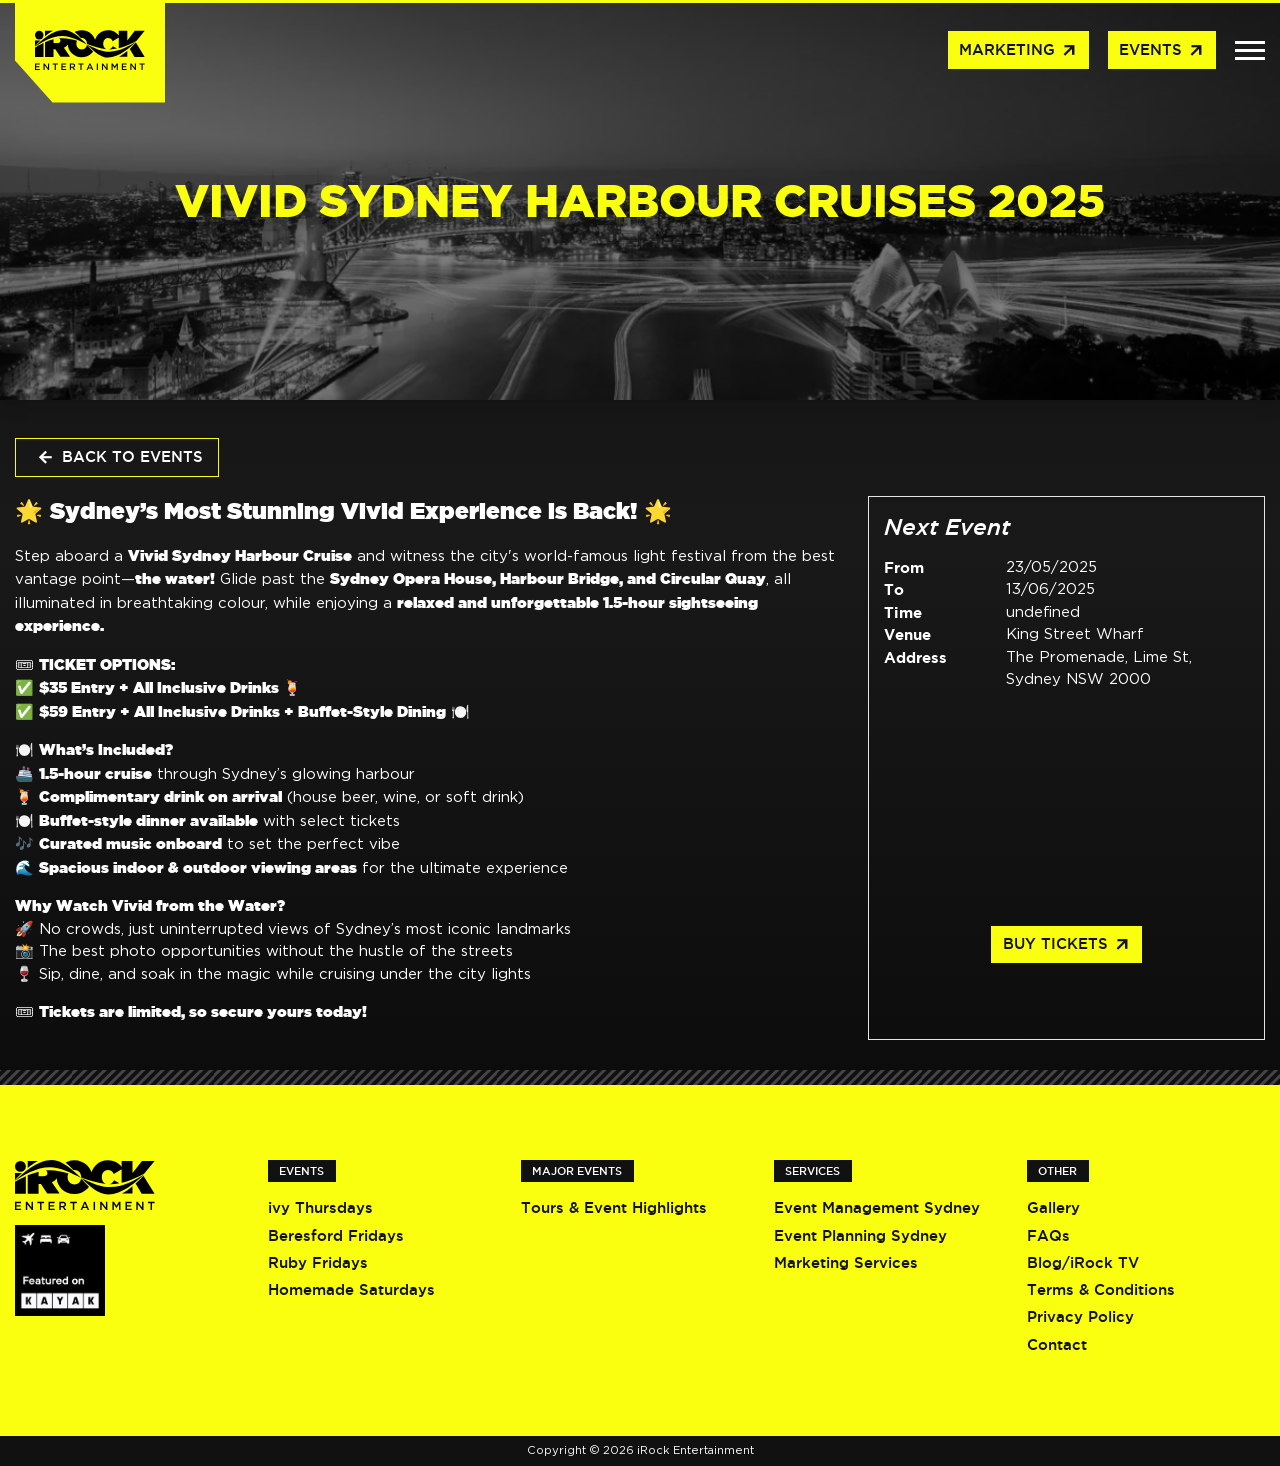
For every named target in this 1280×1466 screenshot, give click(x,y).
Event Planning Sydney (860, 1235)
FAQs (1048, 1235)
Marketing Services (846, 1262)
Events (1162, 51)
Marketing (1018, 51)
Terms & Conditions (1101, 1289)
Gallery (1053, 1207)
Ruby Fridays (318, 1262)
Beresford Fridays (336, 1235)
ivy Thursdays (320, 1207)
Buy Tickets (1067, 945)
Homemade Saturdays (351, 1289)
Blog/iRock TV (1083, 1262)
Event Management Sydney (877, 1207)
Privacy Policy (1080, 1316)
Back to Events (119, 458)
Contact (1057, 1344)
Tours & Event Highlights (614, 1207)
